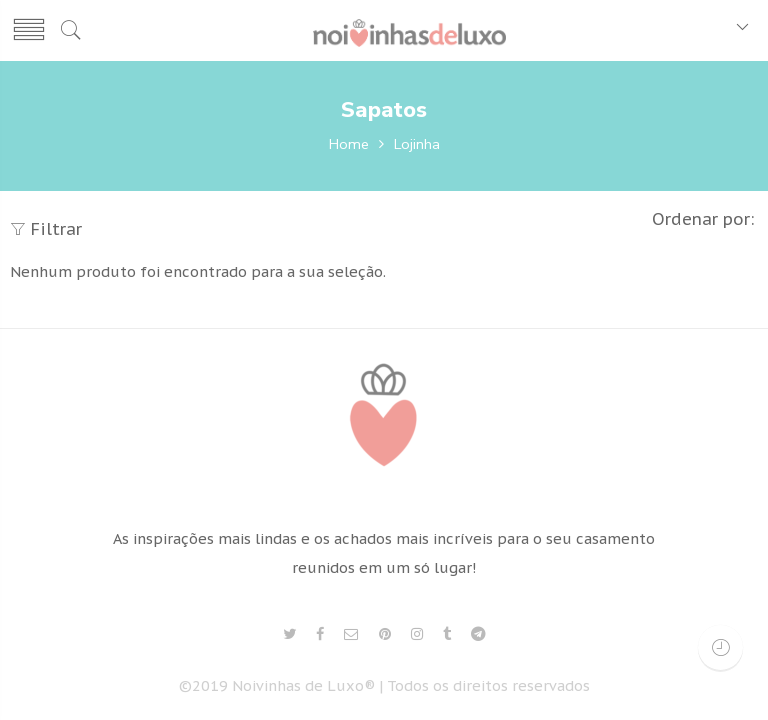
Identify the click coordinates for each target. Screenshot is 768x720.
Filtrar (46, 229)
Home (349, 144)
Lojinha (417, 144)
